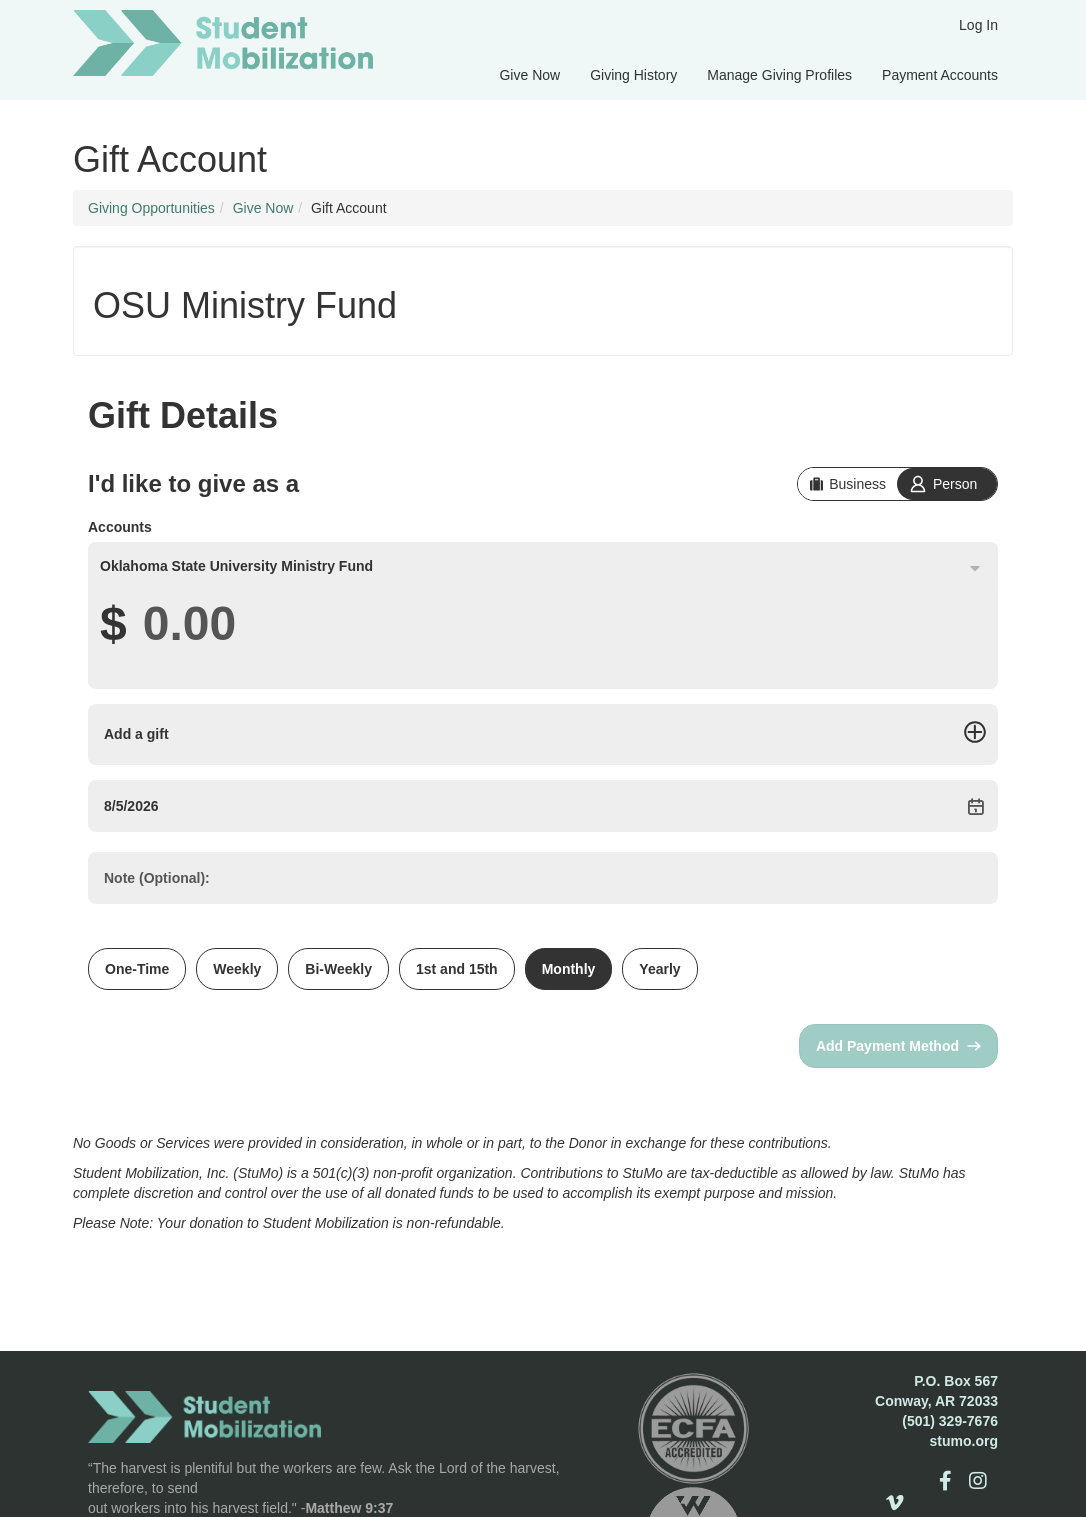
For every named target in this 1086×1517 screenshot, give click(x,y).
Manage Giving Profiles (779, 75)
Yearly (659, 969)
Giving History (633, 75)
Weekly (237, 969)
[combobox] (543, 566)
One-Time (137, 969)
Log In (978, 25)
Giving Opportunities (151, 208)
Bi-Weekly (338, 969)
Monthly (569, 969)
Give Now (529, 75)
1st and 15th (457, 969)
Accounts (120, 527)
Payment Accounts (940, 75)
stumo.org (964, 1441)
